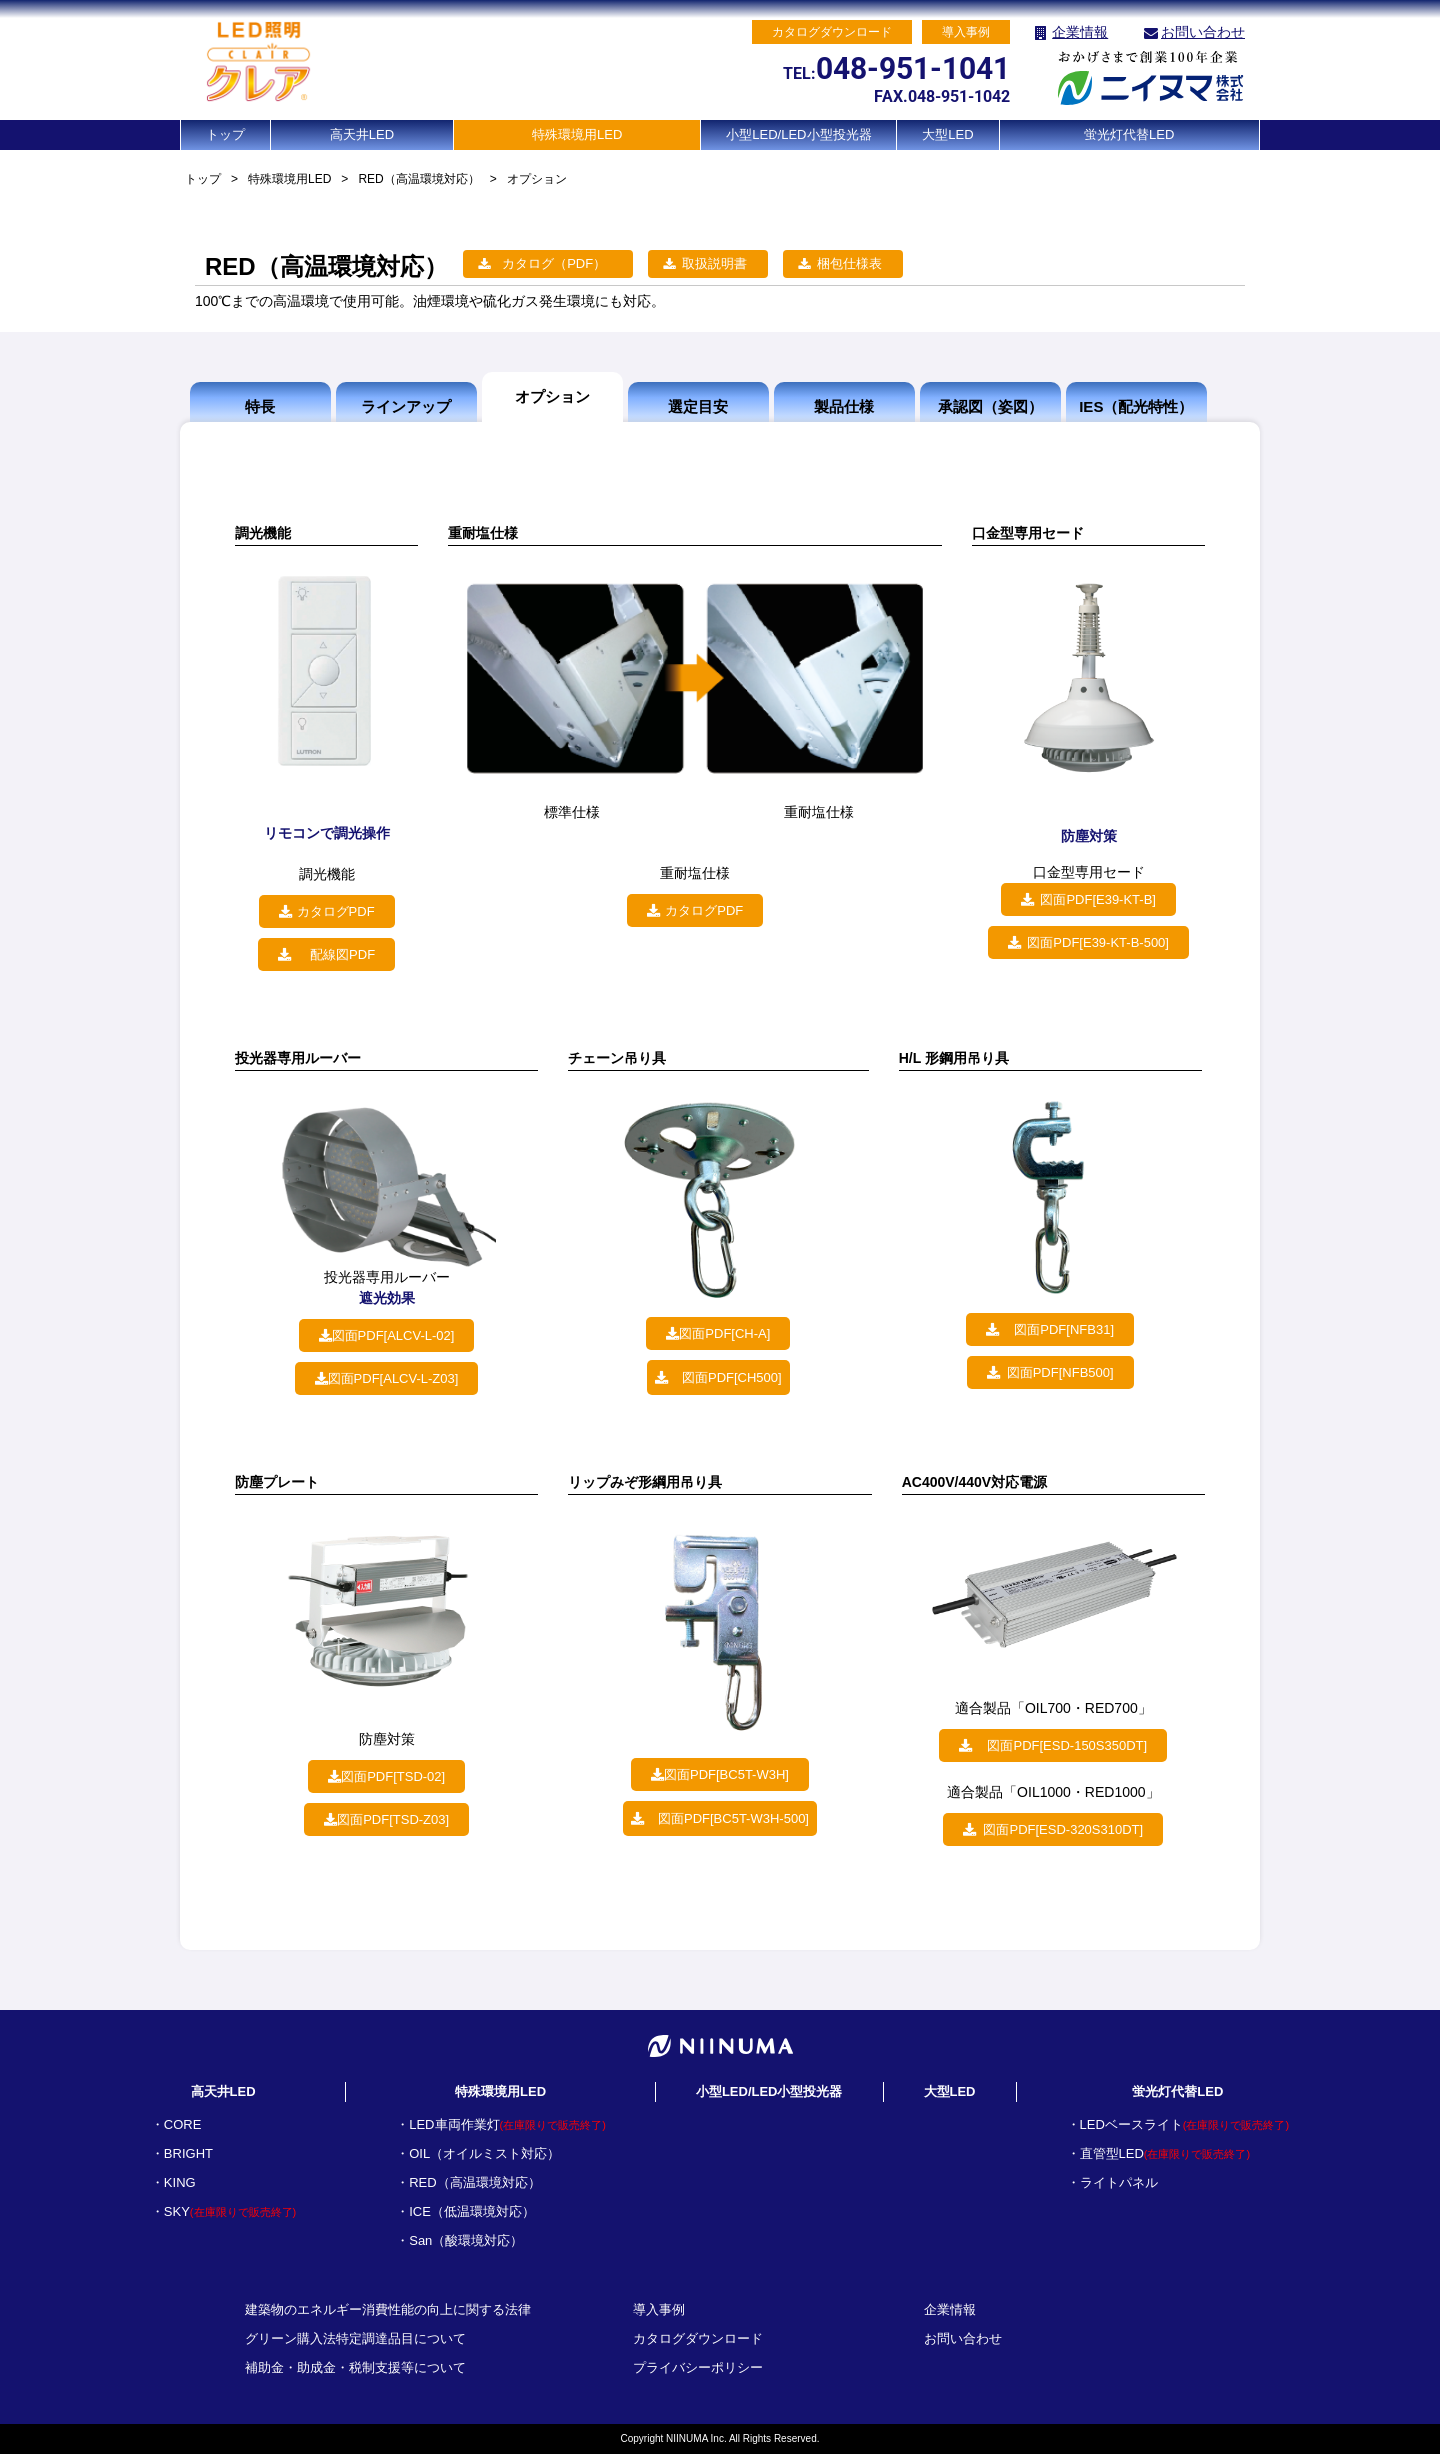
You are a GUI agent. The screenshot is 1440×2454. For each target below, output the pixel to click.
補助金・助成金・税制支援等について (355, 2367)
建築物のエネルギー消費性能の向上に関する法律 (388, 2309)
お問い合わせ (1203, 32)
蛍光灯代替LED (1129, 134)
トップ (225, 134)
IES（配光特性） (1136, 406)
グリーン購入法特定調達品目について (355, 2338)
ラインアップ (406, 406)
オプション (552, 396)
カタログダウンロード (698, 2338)
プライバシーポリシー (698, 2367)
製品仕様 (844, 406)
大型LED (947, 134)
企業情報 (1080, 32)
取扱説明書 (714, 263)
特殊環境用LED (577, 134)
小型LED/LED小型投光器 (798, 134)
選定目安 (698, 406)
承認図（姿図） (990, 406)
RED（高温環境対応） (418, 179)
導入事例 (659, 2309)
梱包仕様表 (849, 263)
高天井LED (362, 134)
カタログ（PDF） (554, 263)
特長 (260, 406)
